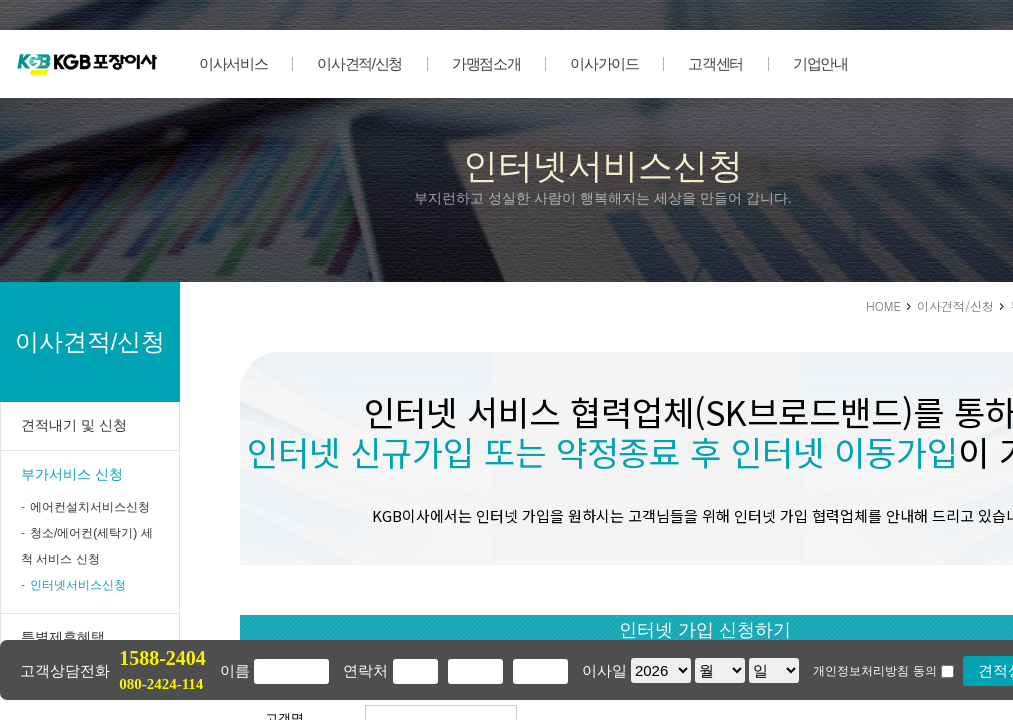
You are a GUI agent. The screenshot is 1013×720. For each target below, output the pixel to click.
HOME (883, 305)
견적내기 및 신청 (74, 425)
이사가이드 (604, 63)
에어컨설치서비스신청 (90, 507)
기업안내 (820, 63)
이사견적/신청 (359, 63)
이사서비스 (233, 63)
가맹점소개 (486, 63)
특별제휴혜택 (63, 637)
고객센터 (715, 63)
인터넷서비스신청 (78, 585)
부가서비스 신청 (72, 474)
